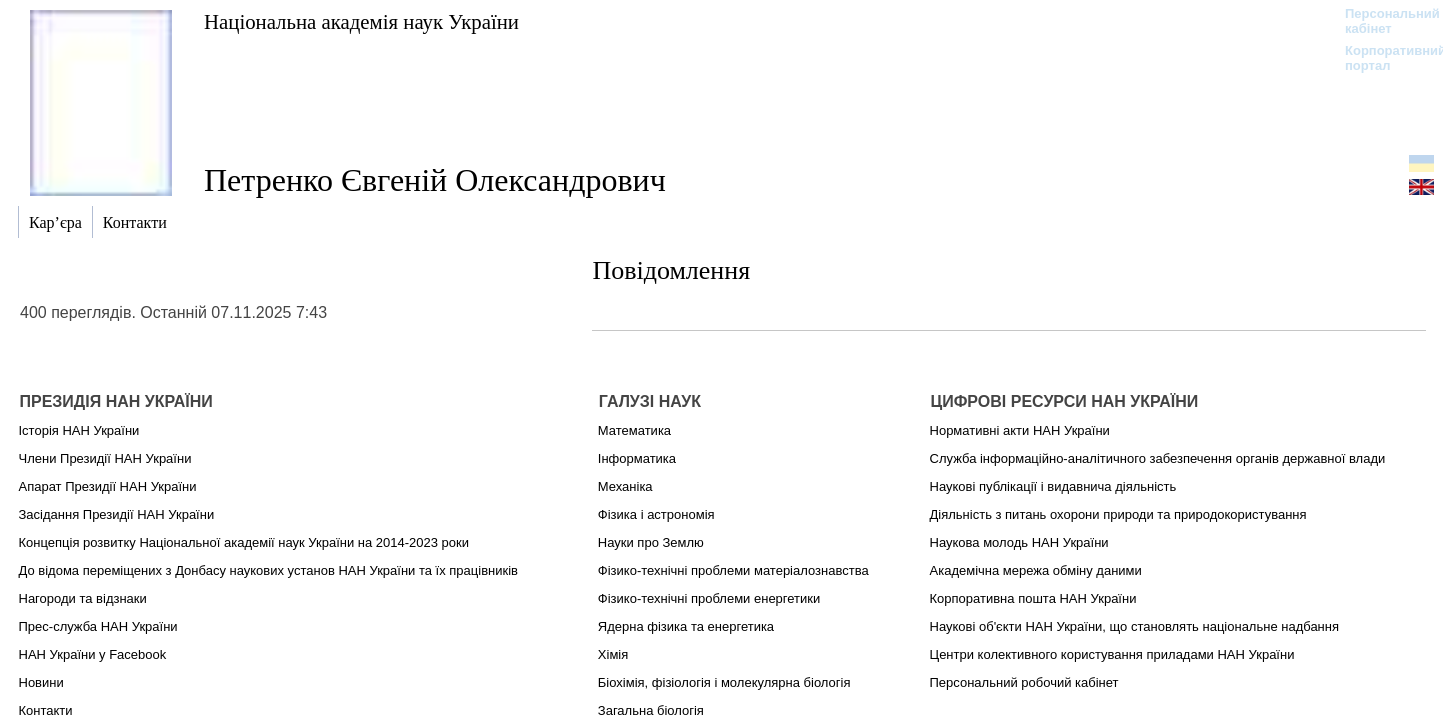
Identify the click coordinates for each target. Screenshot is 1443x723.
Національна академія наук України (361, 21)
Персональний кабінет (1382, 21)
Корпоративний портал (1382, 58)
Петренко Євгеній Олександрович (435, 180)
